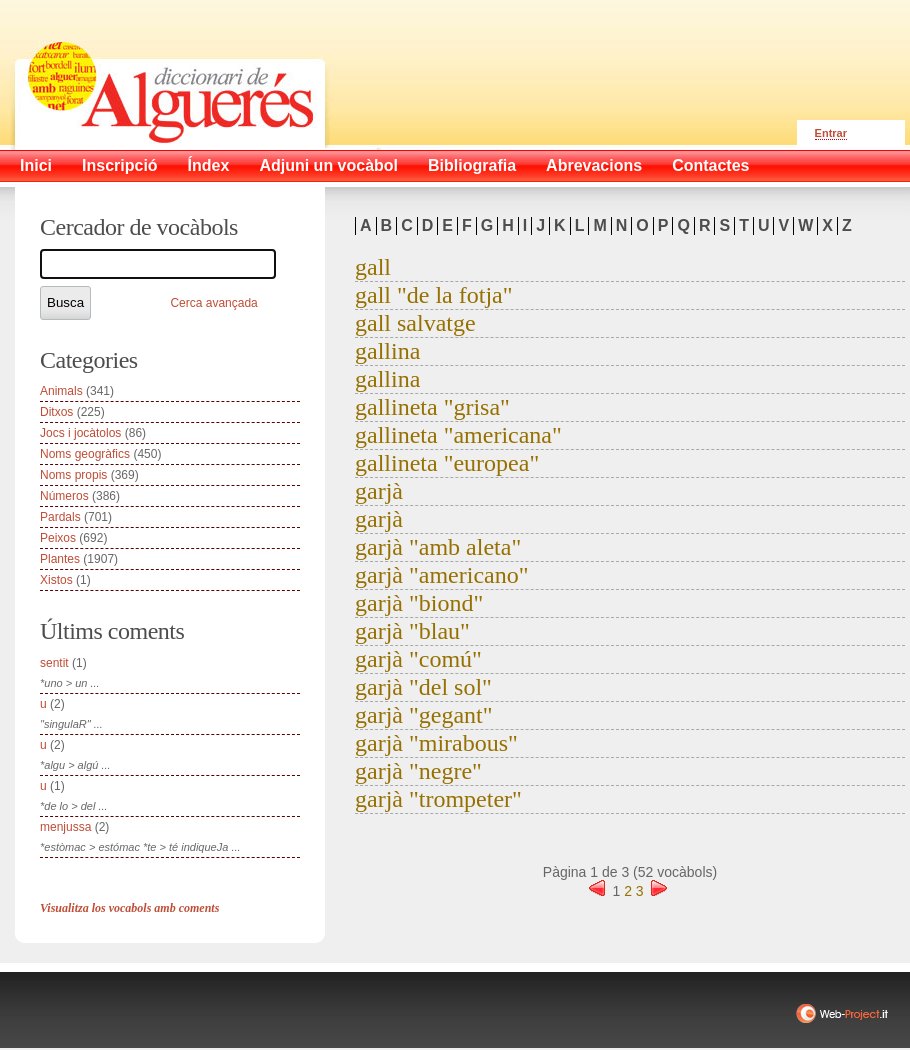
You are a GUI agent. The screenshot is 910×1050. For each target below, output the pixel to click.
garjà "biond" (419, 603)
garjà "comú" (418, 659)
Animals (61, 391)
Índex (209, 165)
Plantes (60, 559)
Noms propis (73, 475)
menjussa (65, 827)
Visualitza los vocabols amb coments (129, 908)
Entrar (831, 133)
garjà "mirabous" (436, 743)
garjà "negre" (418, 771)
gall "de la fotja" (434, 295)
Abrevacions (594, 165)
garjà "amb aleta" (438, 547)
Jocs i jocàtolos (80, 433)
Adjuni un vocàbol (328, 165)
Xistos (56, 580)
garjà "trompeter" (438, 799)
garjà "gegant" (424, 715)
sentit (54, 663)
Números (64, 496)
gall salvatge (415, 323)
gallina (387, 351)
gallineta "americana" (458, 435)
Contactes (710, 165)
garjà (379, 491)
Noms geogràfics (85, 454)
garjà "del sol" (423, 687)
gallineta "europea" (447, 463)
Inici (36, 165)
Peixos (58, 538)
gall (373, 267)
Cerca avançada (213, 303)
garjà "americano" (442, 575)
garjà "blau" (412, 631)
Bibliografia (472, 165)
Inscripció (120, 165)
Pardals (60, 517)
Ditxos (56, 412)
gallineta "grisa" (432, 407)
